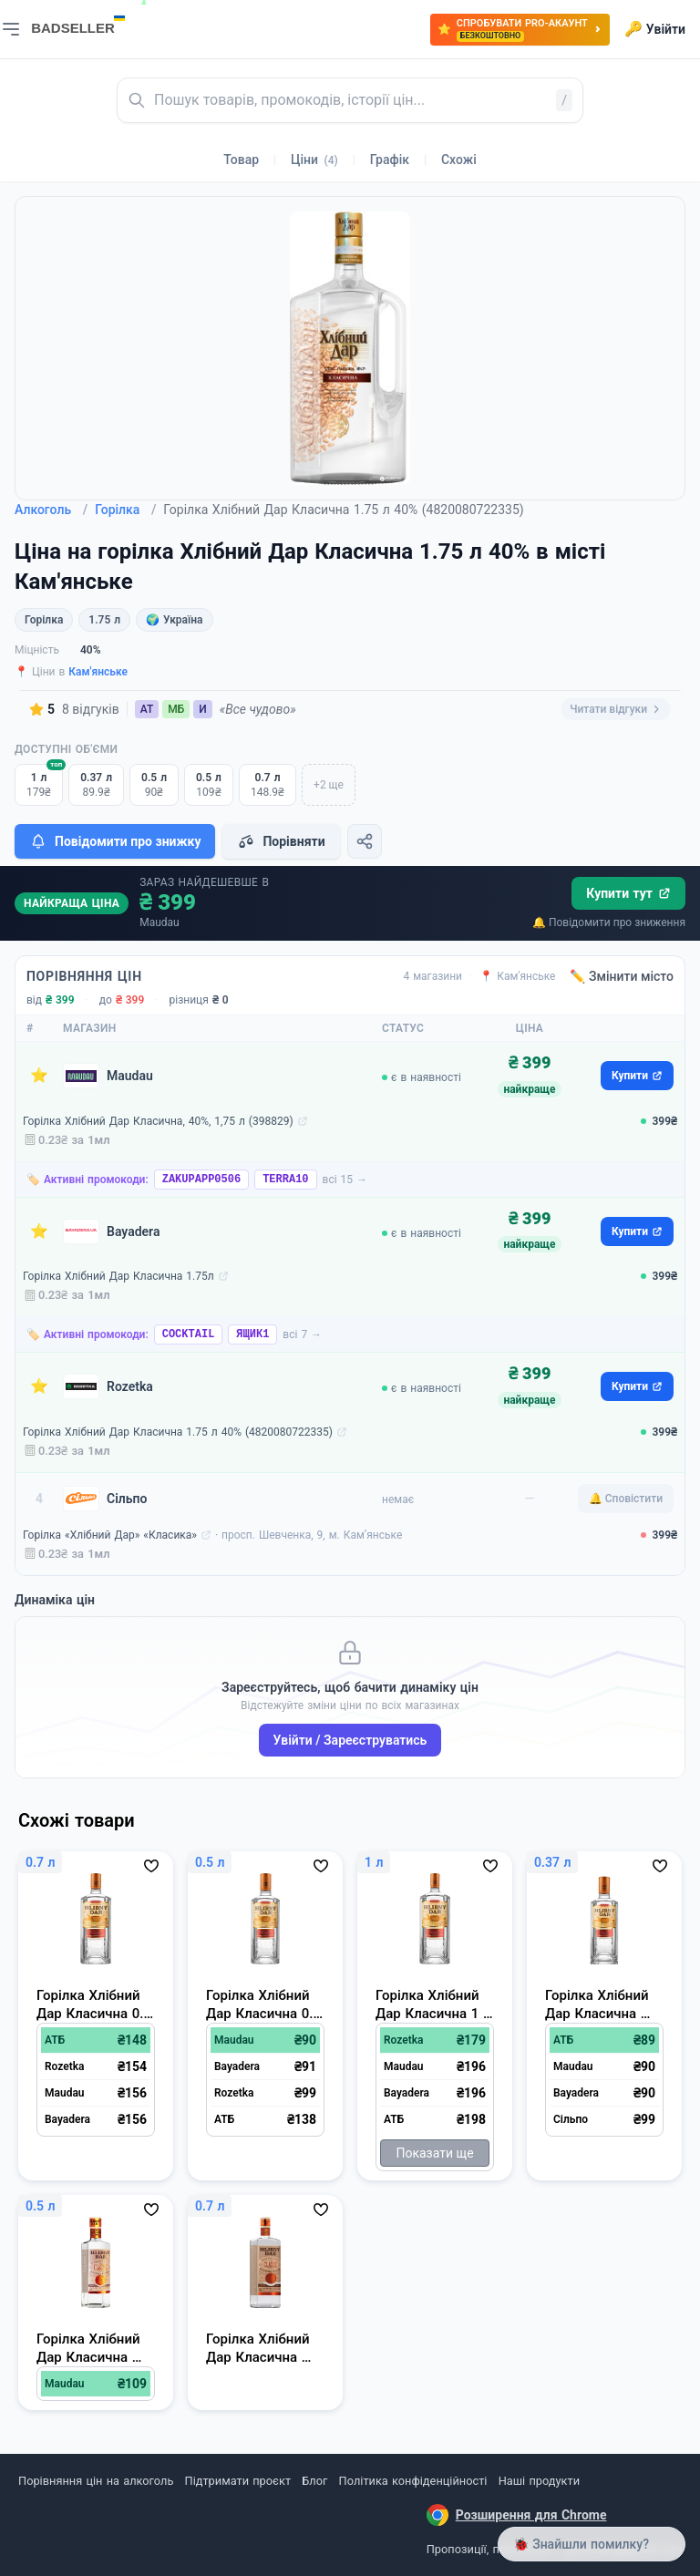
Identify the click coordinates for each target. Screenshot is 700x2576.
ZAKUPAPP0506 (201, 1179)
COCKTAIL (188, 1334)
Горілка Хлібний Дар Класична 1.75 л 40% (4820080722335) (178, 1432)
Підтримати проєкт (238, 2481)
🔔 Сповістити (626, 1498)
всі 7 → (302, 1334)
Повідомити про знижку (115, 841)
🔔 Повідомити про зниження (608, 922)
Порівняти (280, 841)
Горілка (125, 509)
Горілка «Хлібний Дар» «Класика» (110, 1535)
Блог (314, 2481)
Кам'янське (98, 671)
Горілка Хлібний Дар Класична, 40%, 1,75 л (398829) (158, 1121)
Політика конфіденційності (413, 2481)
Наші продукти (539, 2481)
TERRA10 (285, 1179)
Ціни (314, 159)
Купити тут (628, 893)
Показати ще (434, 2153)
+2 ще (329, 784)
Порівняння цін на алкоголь (95, 2481)
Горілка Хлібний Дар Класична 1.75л (118, 1276)
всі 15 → (345, 1179)
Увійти (654, 29)
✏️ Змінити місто (622, 976)
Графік (389, 159)
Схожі (459, 159)
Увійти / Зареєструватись (350, 1740)
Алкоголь (51, 509)
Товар (241, 159)
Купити (637, 1075)
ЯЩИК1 (252, 1334)
